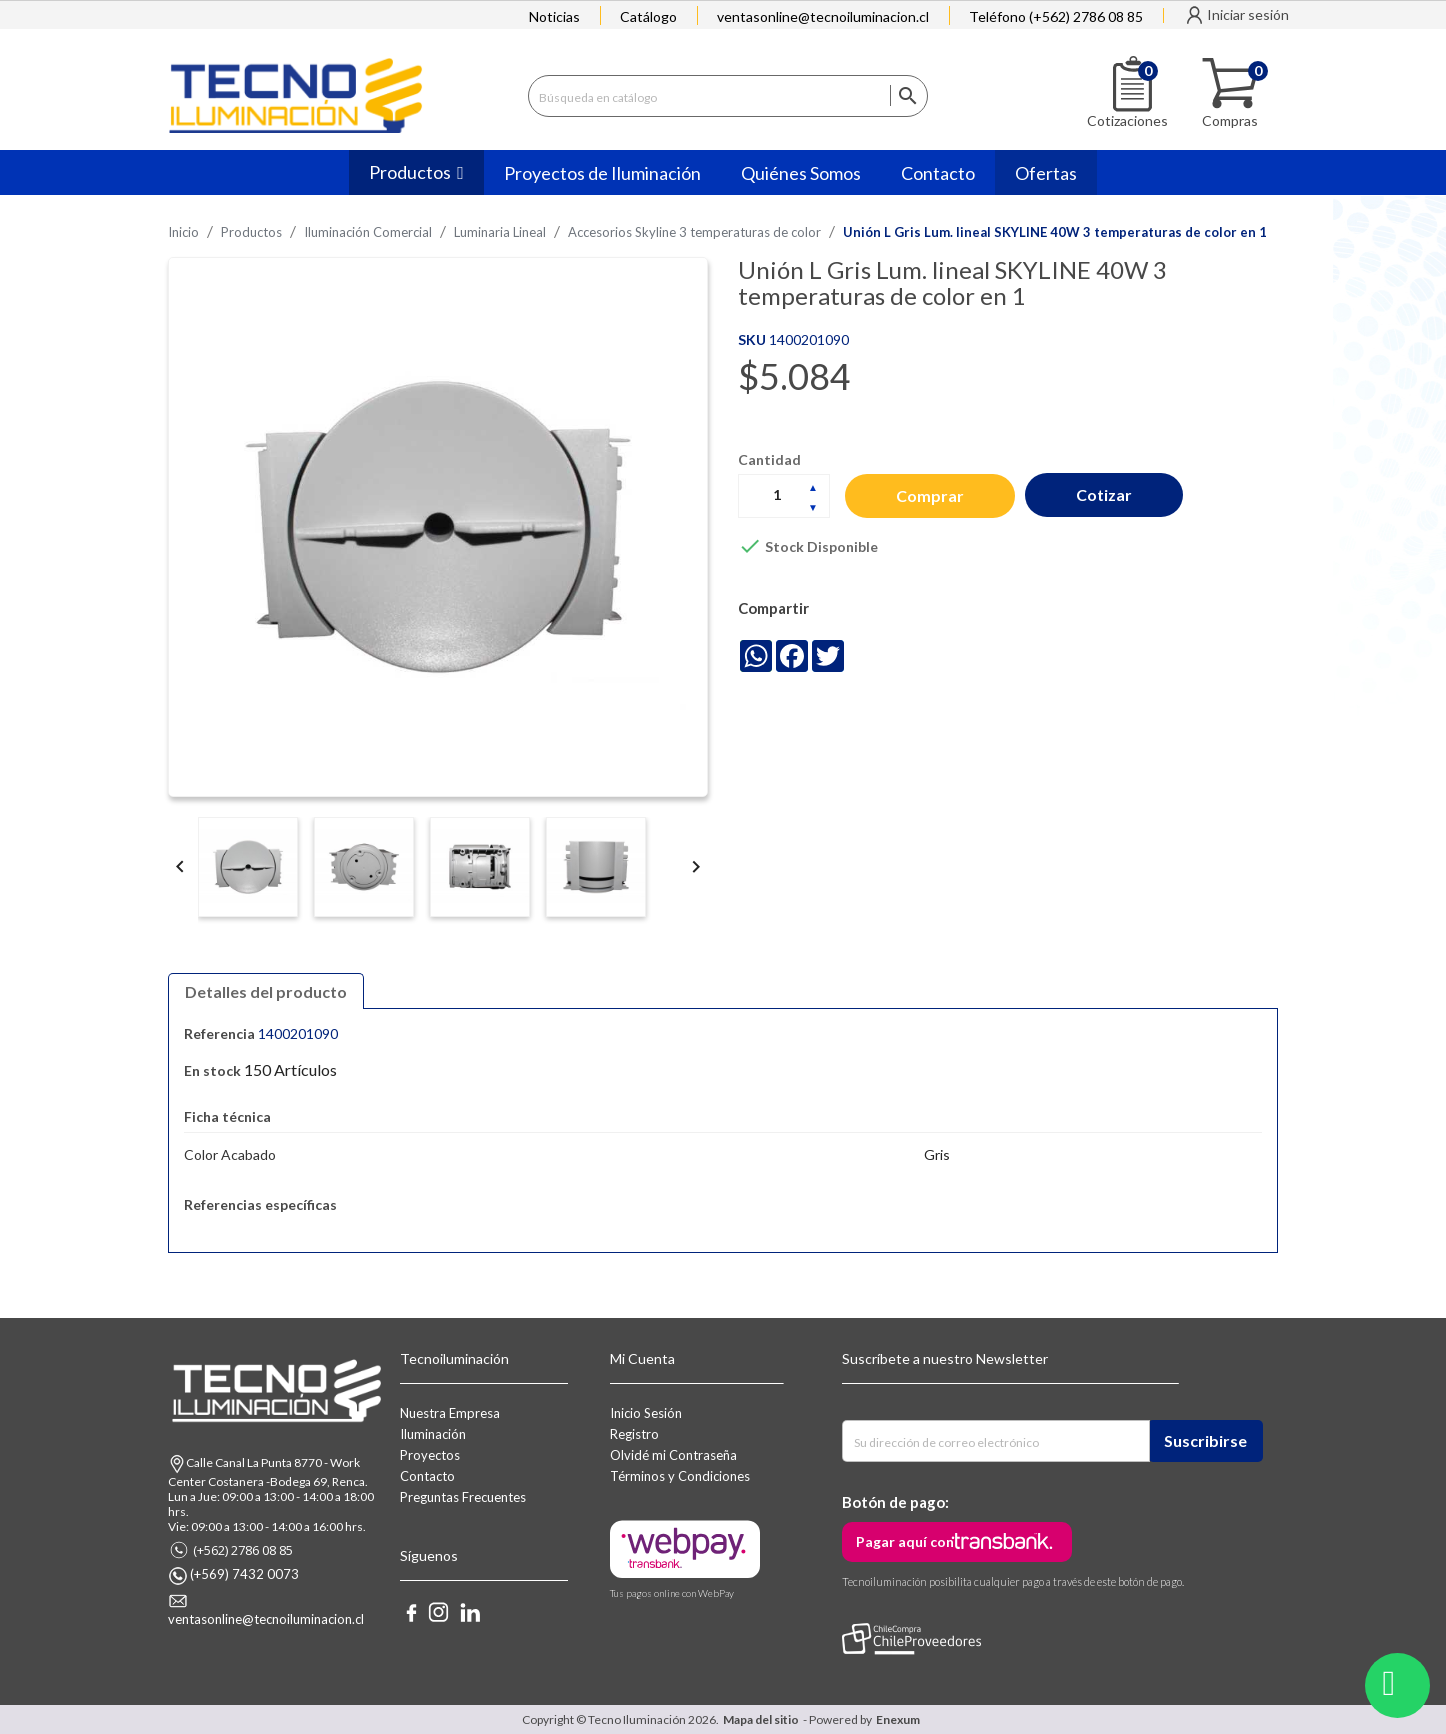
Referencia (219, 1033)
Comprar (930, 495)
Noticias (554, 16)
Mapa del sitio (761, 1719)
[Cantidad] (784, 495)
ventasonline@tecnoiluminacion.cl (823, 16)
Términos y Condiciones (680, 1476)
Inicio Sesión (646, 1413)
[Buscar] (728, 96)
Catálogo (648, 16)
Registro (634, 1434)
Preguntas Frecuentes (463, 1497)
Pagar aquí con (905, 1541)
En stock (212, 1070)
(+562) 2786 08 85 (243, 1550)
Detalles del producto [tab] (266, 991)
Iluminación (433, 1434)
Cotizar (1104, 494)
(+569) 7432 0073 (244, 1574)
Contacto (427, 1476)
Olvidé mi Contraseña (673, 1455)
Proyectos (430, 1455)
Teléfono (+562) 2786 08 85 (1056, 16)
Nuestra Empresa (450, 1413)
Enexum (900, 1719)
